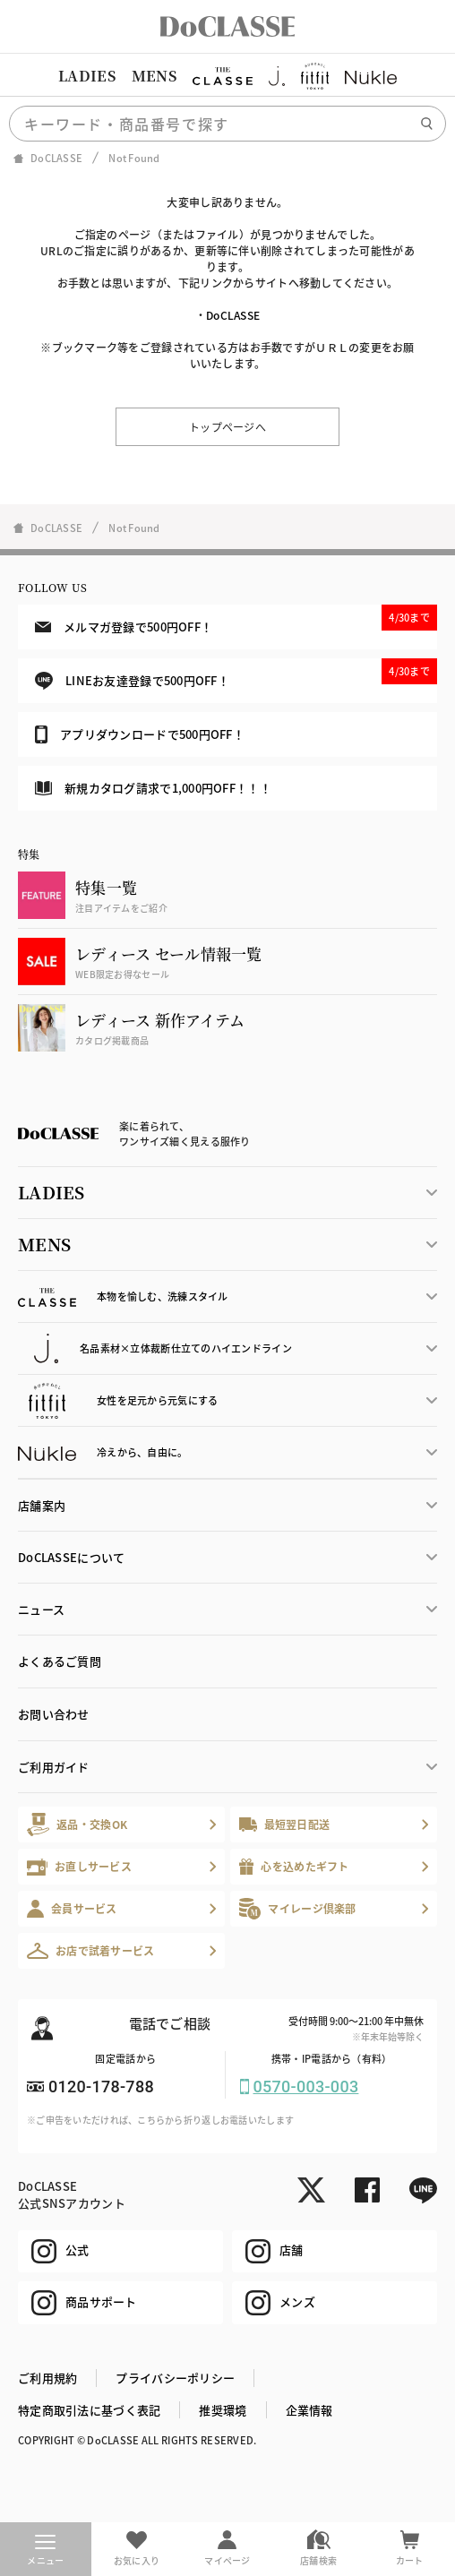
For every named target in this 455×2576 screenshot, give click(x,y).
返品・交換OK (77, 1824)
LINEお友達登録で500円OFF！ (236, 674)
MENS (154, 75)
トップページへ (227, 426)
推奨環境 (222, 2409)
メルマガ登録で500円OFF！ (236, 620)
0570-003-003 (306, 2086)
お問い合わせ (54, 1713)
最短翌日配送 (284, 1824)
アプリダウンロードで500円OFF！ (140, 734)
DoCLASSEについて (71, 1557)
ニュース (41, 1609)
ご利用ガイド (54, 1766)
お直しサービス (79, 1867)
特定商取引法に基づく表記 (89, 2409)
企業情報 (309, 2409)
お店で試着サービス (91, 1951)
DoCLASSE (233, 314)
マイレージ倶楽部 (297, 1908)
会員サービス (72, 1908)
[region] (227, 76)
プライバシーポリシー (175, 2377)
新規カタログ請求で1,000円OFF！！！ (153, 787)
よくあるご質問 (59, 1661)
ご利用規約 (47, 2377)
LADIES (87, 75)
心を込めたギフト (294, 1867)
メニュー (45, 2551)
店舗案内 (41, 1505)
